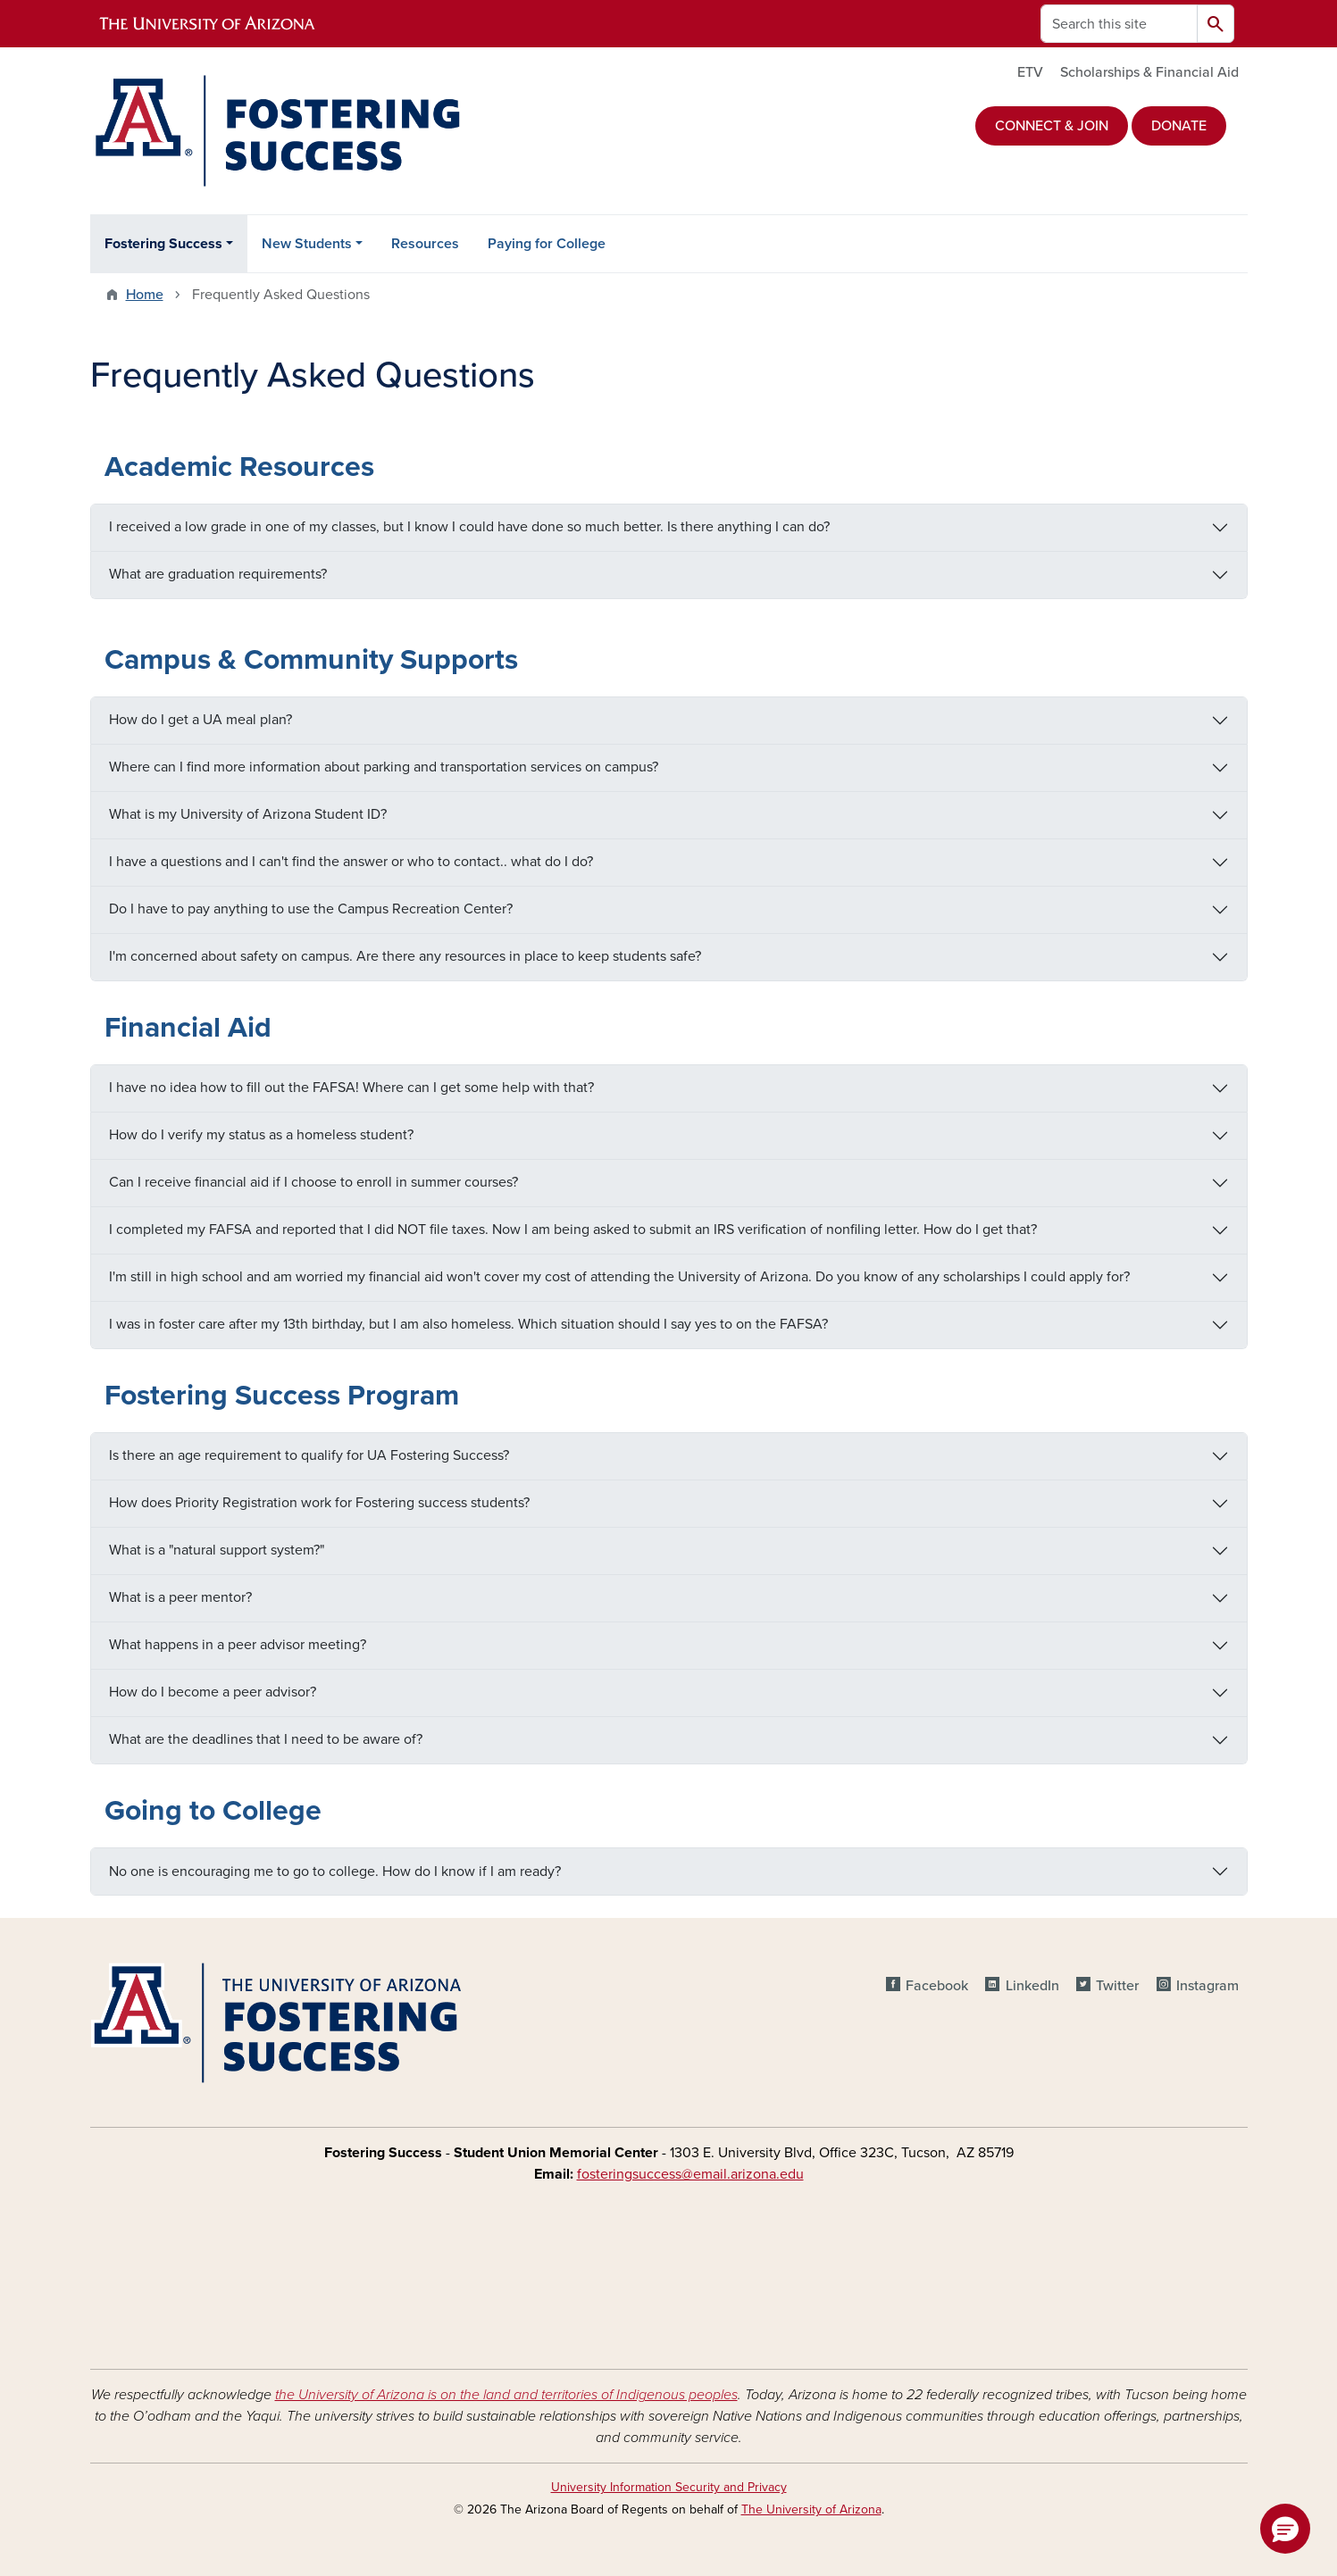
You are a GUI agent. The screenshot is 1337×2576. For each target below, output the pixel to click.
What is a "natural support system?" (216, 1550)
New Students (307, 244)
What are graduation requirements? (218, 574)
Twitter (1117, 1986)
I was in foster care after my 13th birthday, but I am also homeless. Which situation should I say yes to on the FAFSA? (468, 1324)
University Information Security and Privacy (669, 2487)
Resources (425, 244)
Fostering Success (163, 244)
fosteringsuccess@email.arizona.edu (690, 2174)
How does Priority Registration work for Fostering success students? (319, 1503)
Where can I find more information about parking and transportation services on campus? (383, 767)
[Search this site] (1119, 23)
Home (144, 295)
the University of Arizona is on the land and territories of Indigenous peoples (506, 2395)
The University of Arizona (811, 2509)
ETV (1030, 72)
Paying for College (547, 244)
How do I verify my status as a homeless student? (261, 1135)
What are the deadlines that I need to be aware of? (265, 1739)
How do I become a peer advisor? (212, 1692)
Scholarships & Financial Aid (1149, 72)
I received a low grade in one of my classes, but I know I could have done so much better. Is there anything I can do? (469, 527)
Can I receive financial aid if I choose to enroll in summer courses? (313, 1182)
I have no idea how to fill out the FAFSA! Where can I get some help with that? (351, 1087)
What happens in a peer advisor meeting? (237, 1645)
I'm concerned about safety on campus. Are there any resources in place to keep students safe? (405, 956)
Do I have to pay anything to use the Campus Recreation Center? (311, 909)
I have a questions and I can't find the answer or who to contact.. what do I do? (351, 862)
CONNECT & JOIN (1051, 126)
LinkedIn (1032, 1986)
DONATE (1179, 126)
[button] (1285, 2529)
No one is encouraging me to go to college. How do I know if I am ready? (335, 1871)
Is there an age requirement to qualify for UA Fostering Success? (309, 1455)
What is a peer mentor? (180, 1597)
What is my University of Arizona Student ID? (248, 814)
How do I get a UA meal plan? (200, 720)
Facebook (937, 1986)
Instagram (1207, 1986)
